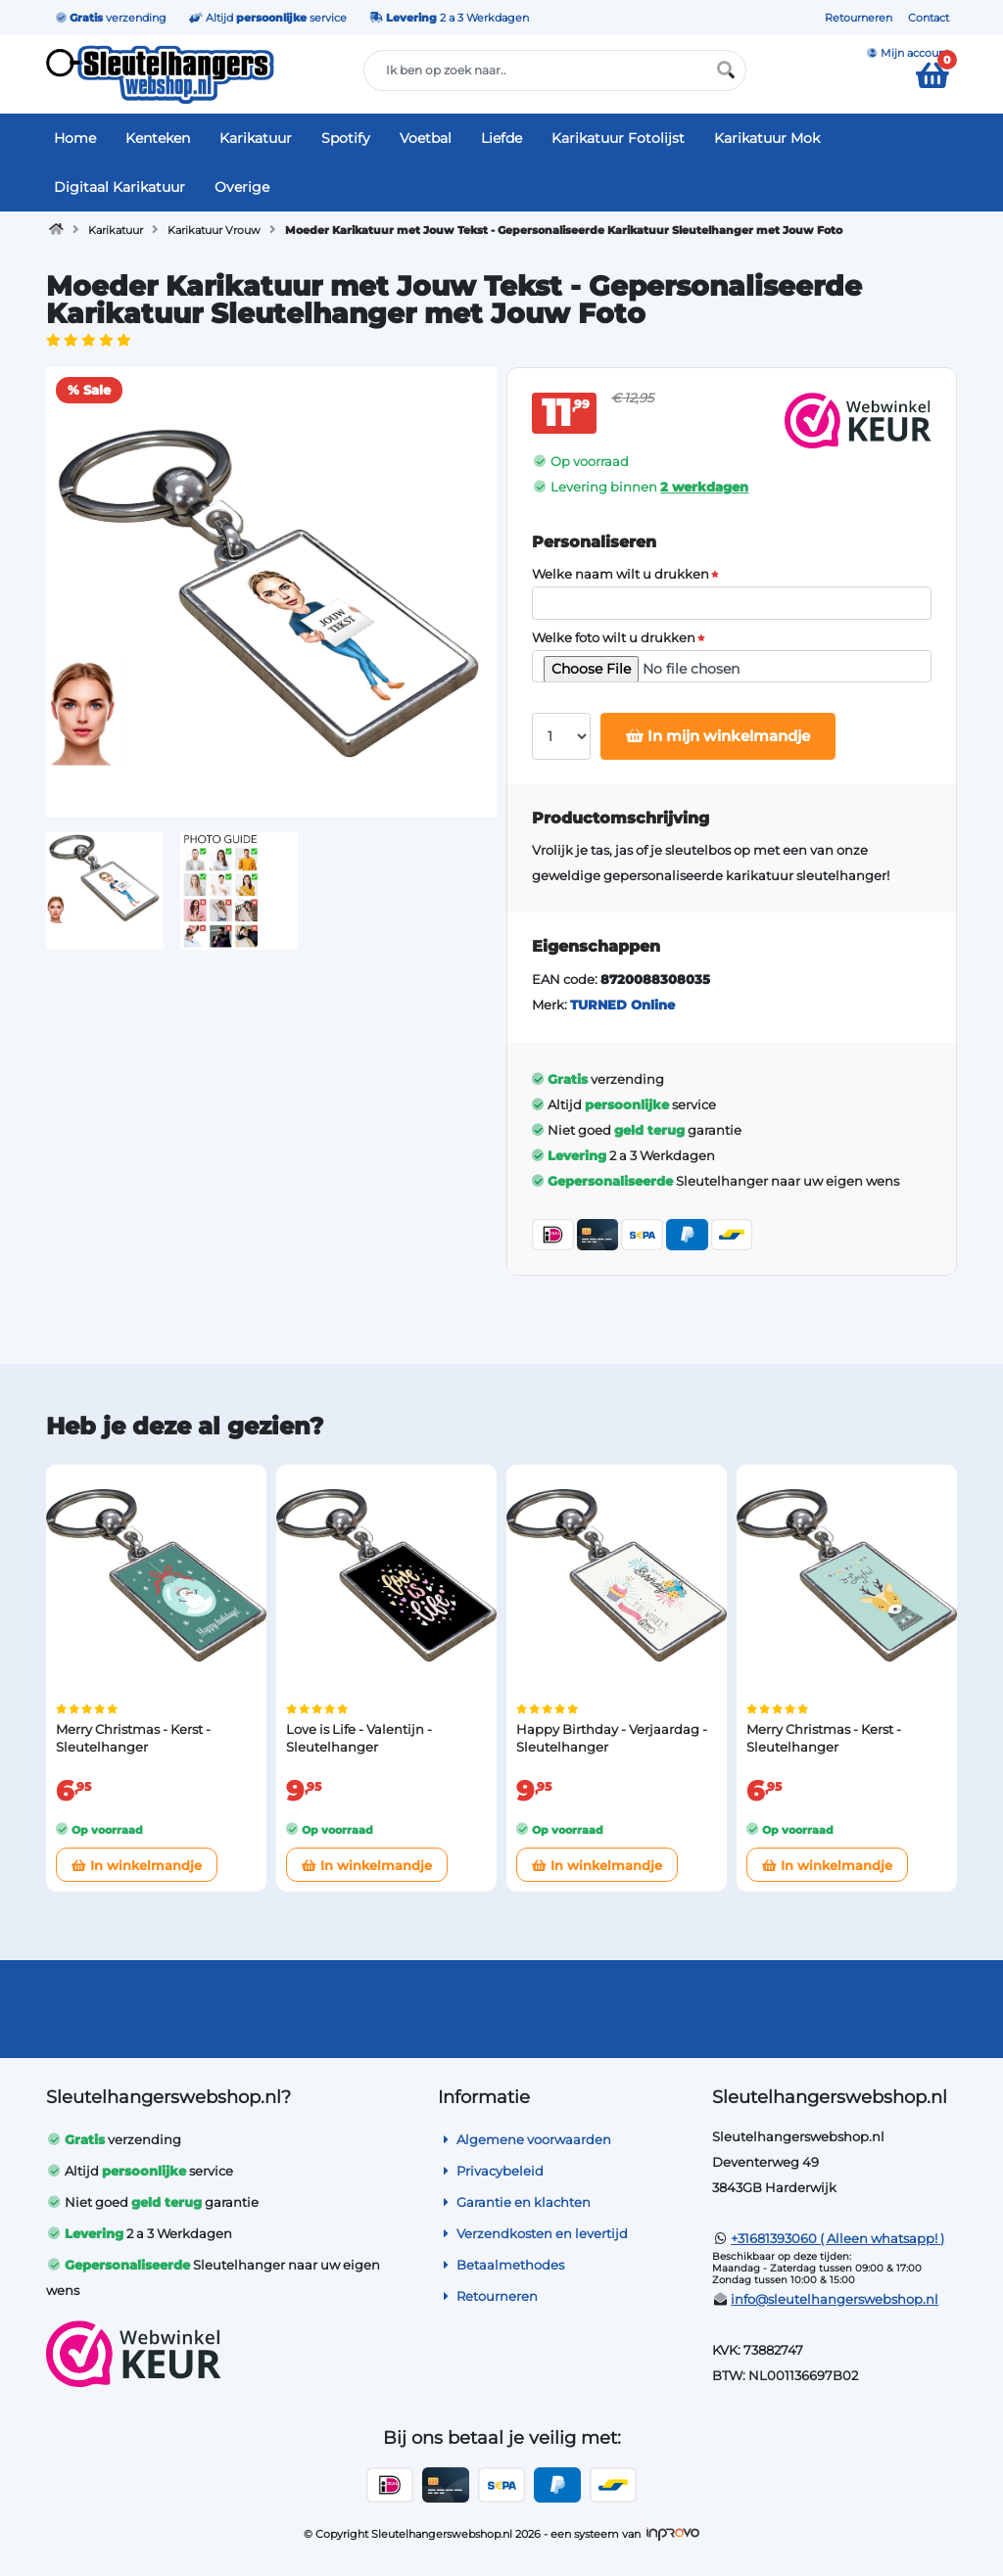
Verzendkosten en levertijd (533, 2233)
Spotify (345, 138)
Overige (242, 187)
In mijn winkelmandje (718, 735)
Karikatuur (255, 138)
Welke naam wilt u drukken (620, 574)
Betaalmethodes (501, 2264)
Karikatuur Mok (767, 138)
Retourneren (858, 17)
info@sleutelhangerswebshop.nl (834, 2299)
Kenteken (157, 138)
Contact (928, 17)
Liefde (501, 138)
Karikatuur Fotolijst (618, 138)
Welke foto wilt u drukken (613, 638)
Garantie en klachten (514, 2202)
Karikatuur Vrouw (214, 230)
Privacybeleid (491, 2170)
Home (75, 138)
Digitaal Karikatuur (119, 187)
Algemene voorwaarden (524, 2139)
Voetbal (426, 138)
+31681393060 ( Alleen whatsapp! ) (837, 2238)
